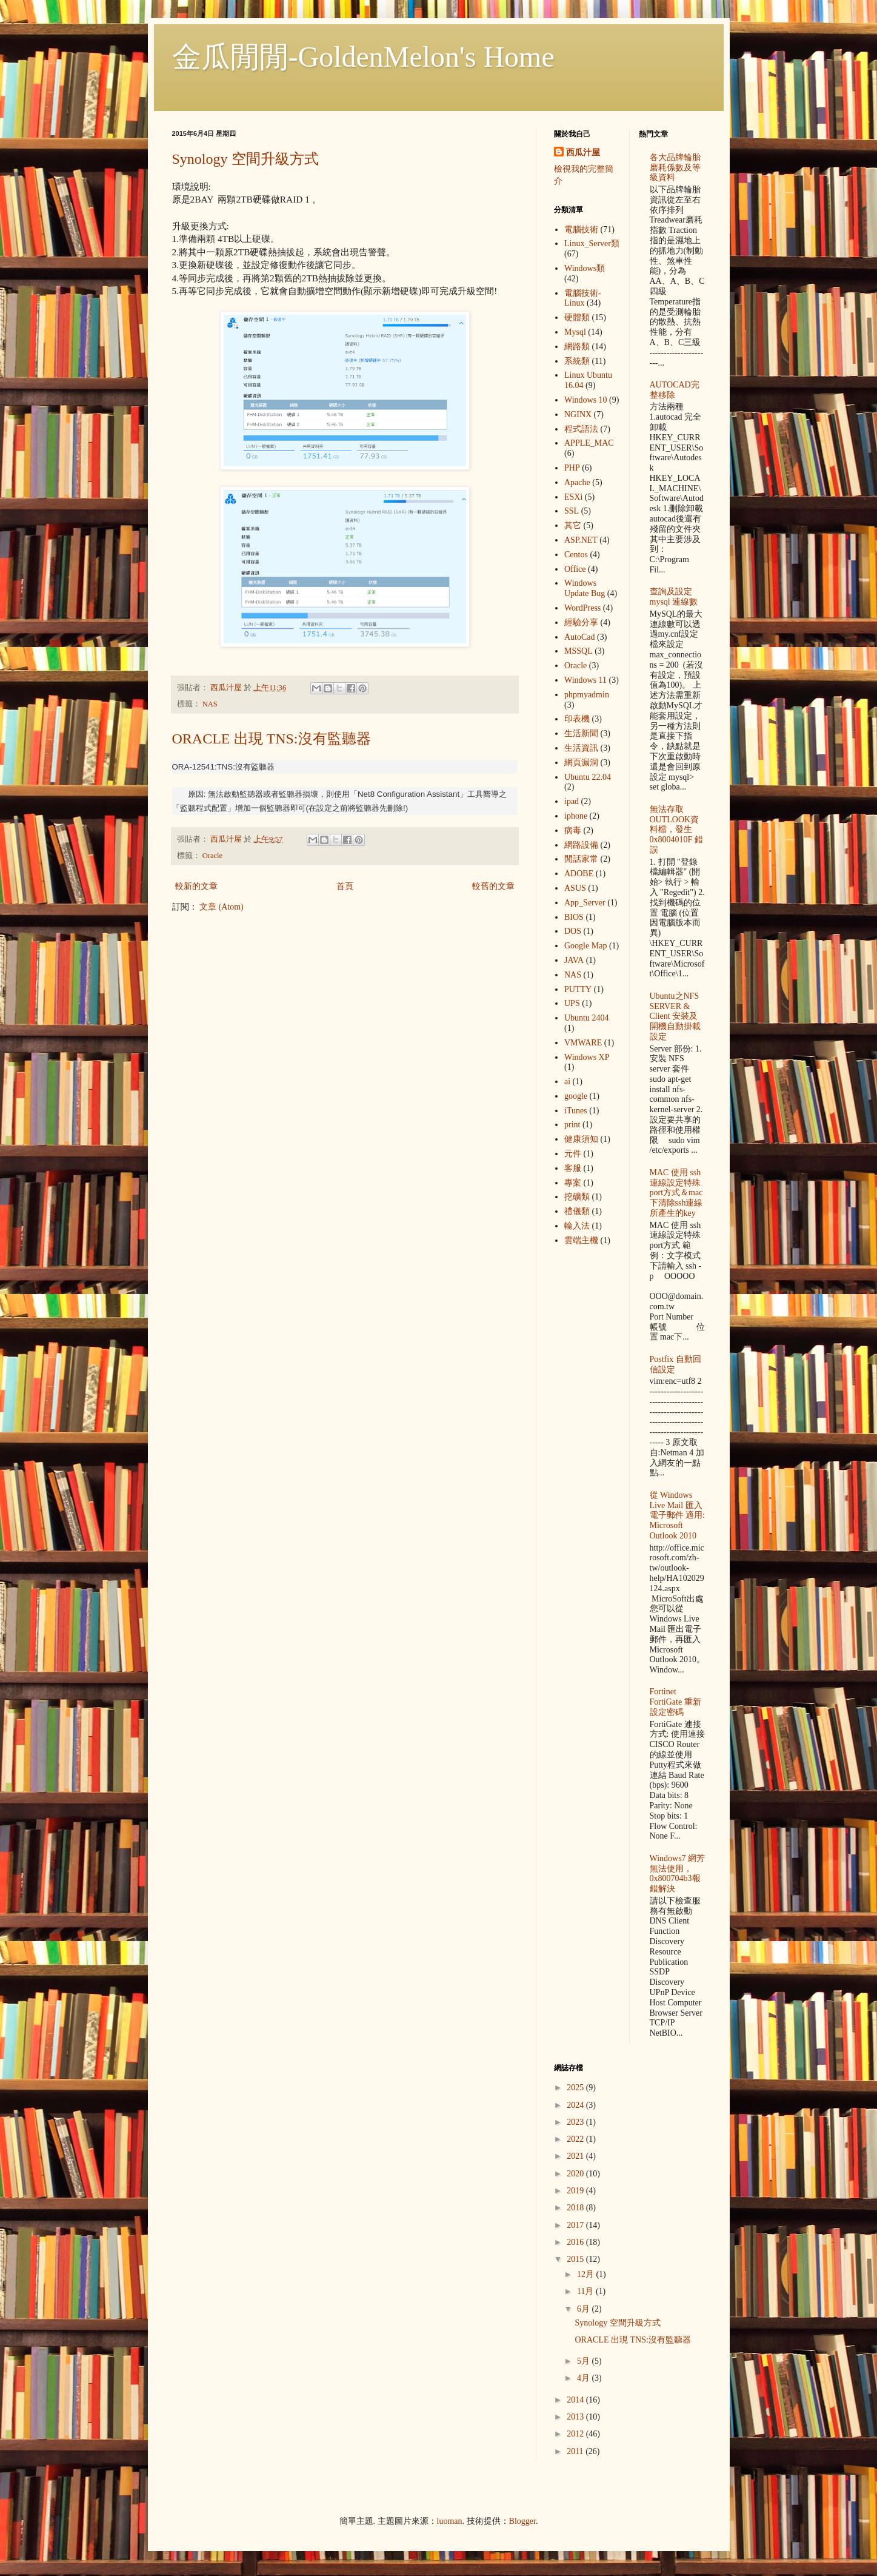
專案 (572, 1182)
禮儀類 (577, 1211)
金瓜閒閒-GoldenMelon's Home (363, 57)
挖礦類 (577, 1196)
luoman (449, 2521)
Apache (577, 482)
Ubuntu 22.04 (587, 777)
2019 (576, 2190)
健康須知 (581, 1139)
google (575, 1096)
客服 (572, 1168)
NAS (210, 704)
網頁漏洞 (581, 762)
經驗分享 (581, 622)
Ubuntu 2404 (586, 1017)
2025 (576, 2087)
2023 (576, 2122)
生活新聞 (581, 733)
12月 (586, 2274)
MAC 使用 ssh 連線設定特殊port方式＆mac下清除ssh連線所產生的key (676, 1193)
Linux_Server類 (591, 243)
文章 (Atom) (221, 906)
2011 (576, 2451)
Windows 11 (585, 680)
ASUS (575, 888)
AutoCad (579, 637)
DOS (572, 931)
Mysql (575, 332)
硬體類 (577, 317)
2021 (576, 2156)
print (572, 1124)
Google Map (585, 945)
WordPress (582, 607)
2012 (576, 2433)
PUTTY (578, 989)
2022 (576, 2139)
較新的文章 (196, 886)
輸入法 (577, 1225)
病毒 (572, 830)
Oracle (212, 855)
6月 (584, 2308)
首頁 (344, 886)
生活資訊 (581, 748)
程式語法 (581, 429)
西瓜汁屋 (583, 152)
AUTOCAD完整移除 (674, 390)
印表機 (577, 718)
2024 (576, 2105)
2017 (576, 2225)
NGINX (578, 414)
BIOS (574, 917)
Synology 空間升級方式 (245, 159)
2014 (576, 2399)
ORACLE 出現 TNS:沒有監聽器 (271, 738)
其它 (572, 525)
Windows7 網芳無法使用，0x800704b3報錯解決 (677, 1873)
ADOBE (578, 873)
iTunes (575, 1110)
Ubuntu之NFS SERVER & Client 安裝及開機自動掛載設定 (675, 1016)
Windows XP (587, 1057)
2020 (576, 2173)
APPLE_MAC (589, 443)
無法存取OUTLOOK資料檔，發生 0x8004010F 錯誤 (676, 829)
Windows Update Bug (584, 588)
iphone (575, 815)
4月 (584, 2378)
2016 (576, 2242)
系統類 (577, 361)
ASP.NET (581, 540)
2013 (576, 2416)
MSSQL (578, 651)
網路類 (577, 346)
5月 (584, 2361)
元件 (572, 1153)
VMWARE (583, 1042)
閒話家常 (581, 859)
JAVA (574, 960)
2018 (576, 2207)
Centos (576, 554)
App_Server (584, 902)
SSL (571, 510)
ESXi (573, 496)
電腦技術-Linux (582, 298)
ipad (571, 801)
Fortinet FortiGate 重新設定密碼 (675, 1702)
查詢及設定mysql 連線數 (674, 596)
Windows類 (584, 268)
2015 (576, 2259)
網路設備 (581, 845)
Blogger (522, 2521)
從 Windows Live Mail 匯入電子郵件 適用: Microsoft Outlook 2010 (677, 1515)
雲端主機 (581, 1240)
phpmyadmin (586, 694)
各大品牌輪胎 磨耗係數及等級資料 (675, 168)
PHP (572, 467)
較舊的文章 (493, 886)
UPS (572, 1003)
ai (567, 1081)
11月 (586, 2291)
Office (575, 569)
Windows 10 (585, 399)
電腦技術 (581, 229)
